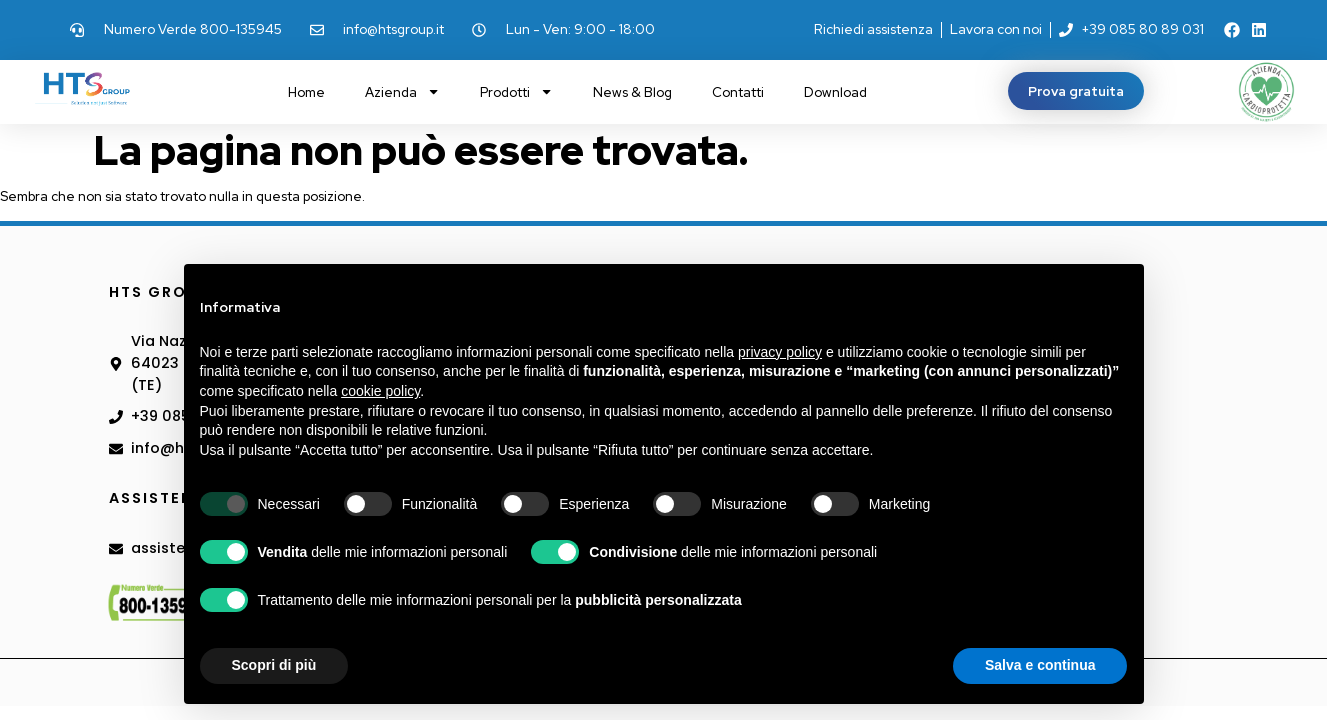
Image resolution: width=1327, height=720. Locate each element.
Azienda (402, 91)
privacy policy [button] (780, 352)
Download (835, 92)
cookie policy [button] (380, 391)
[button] (1076, 91)
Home (306, 92)
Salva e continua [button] (1040, 665)
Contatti (738, 92)
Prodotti (516, 91)
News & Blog (632, 92)
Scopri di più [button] (274, 665)
